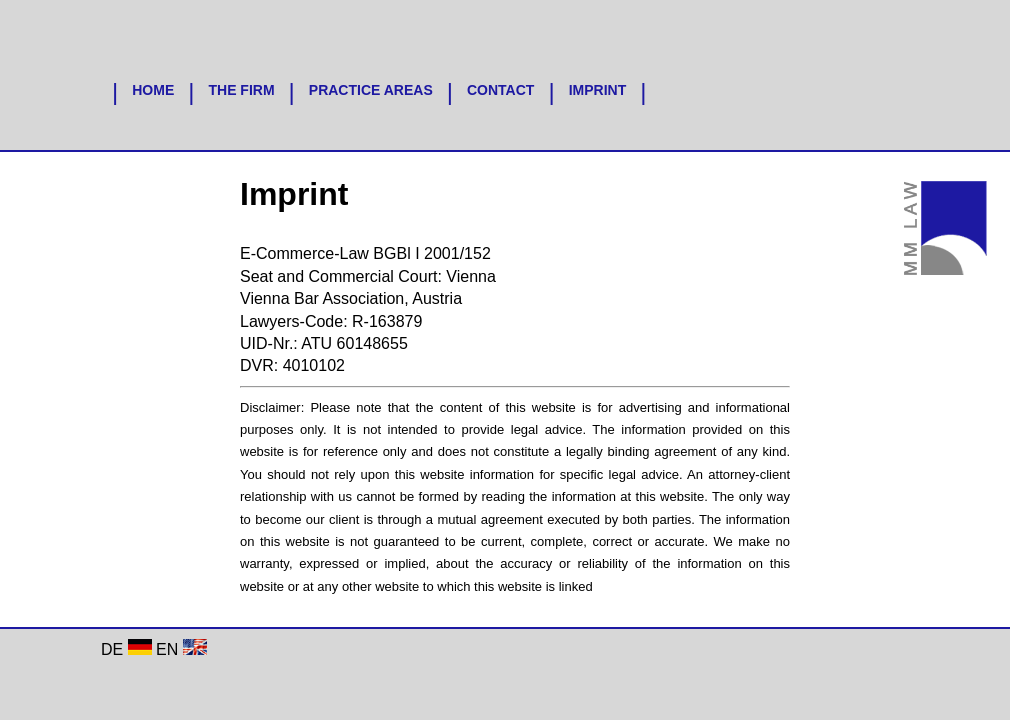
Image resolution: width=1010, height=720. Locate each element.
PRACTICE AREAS (371, 90)
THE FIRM (241, 90)
